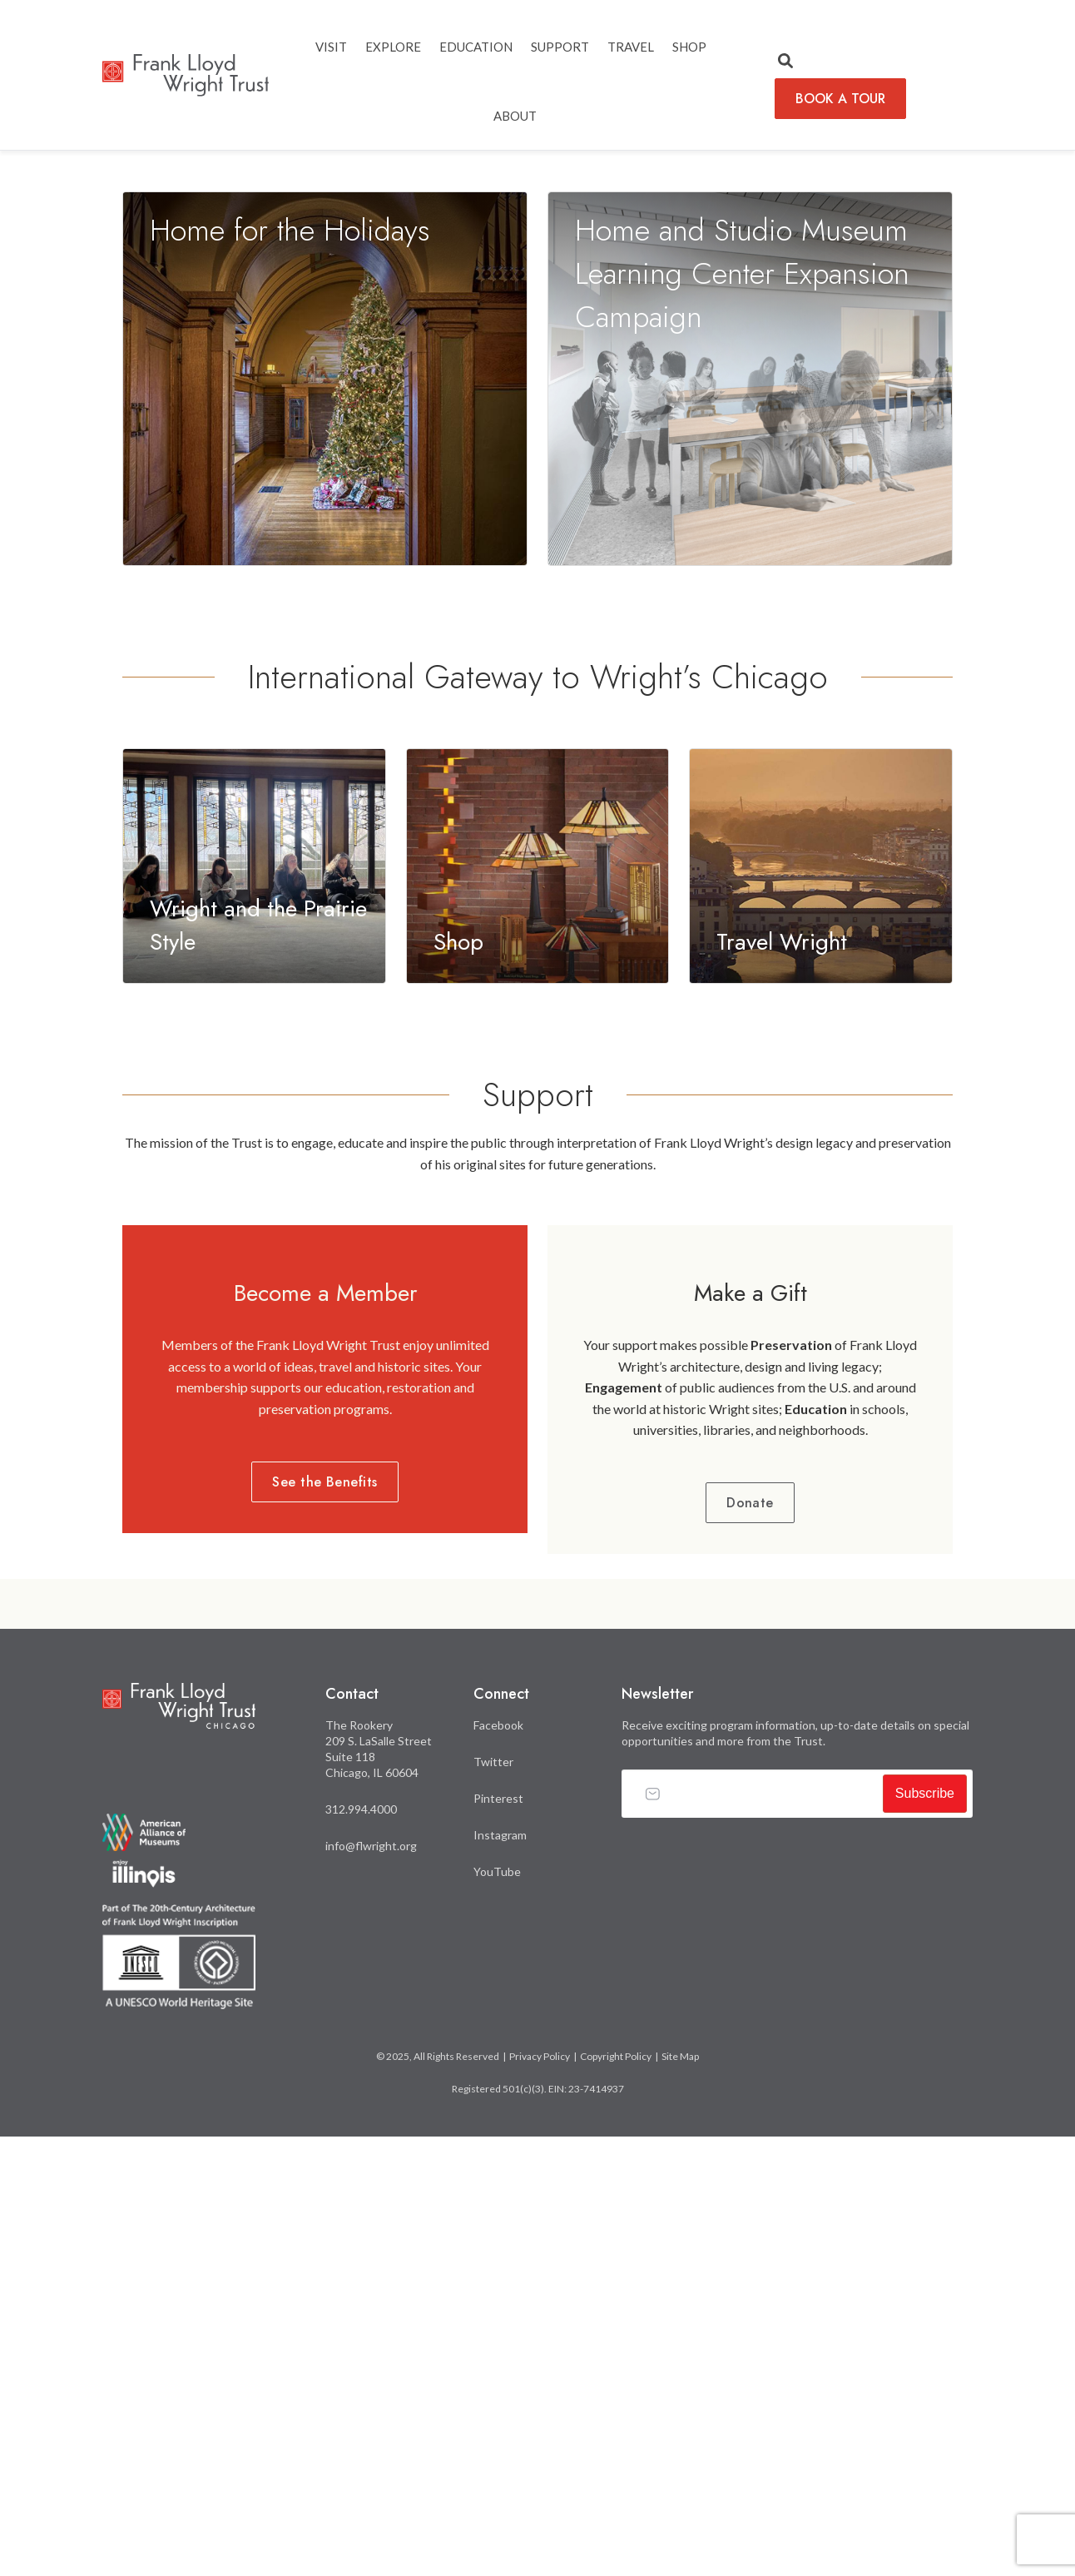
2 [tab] (959, 553)
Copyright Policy (615, 2500)
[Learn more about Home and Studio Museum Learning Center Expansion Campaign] (750, 821)
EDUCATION (476, 46)
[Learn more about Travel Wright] (821, 1307)
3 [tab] (984, 553)
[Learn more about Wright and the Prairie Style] (254, 1307)
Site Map (680, 2500)
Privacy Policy (539, 2500)
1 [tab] (934, 553)
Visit (331, 46)
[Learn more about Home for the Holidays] (325, 821)
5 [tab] (1034, 553)
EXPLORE (393, 46)
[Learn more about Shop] (538, 1307)
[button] (785, 61)
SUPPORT (560, 46)
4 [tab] (1009, 553)
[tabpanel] (537, 372)
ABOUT (515, 115)
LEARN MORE (174, 548)
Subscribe (924, 2237)
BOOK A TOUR (840, 98)
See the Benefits (325, 1925)
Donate (750, 1946)
